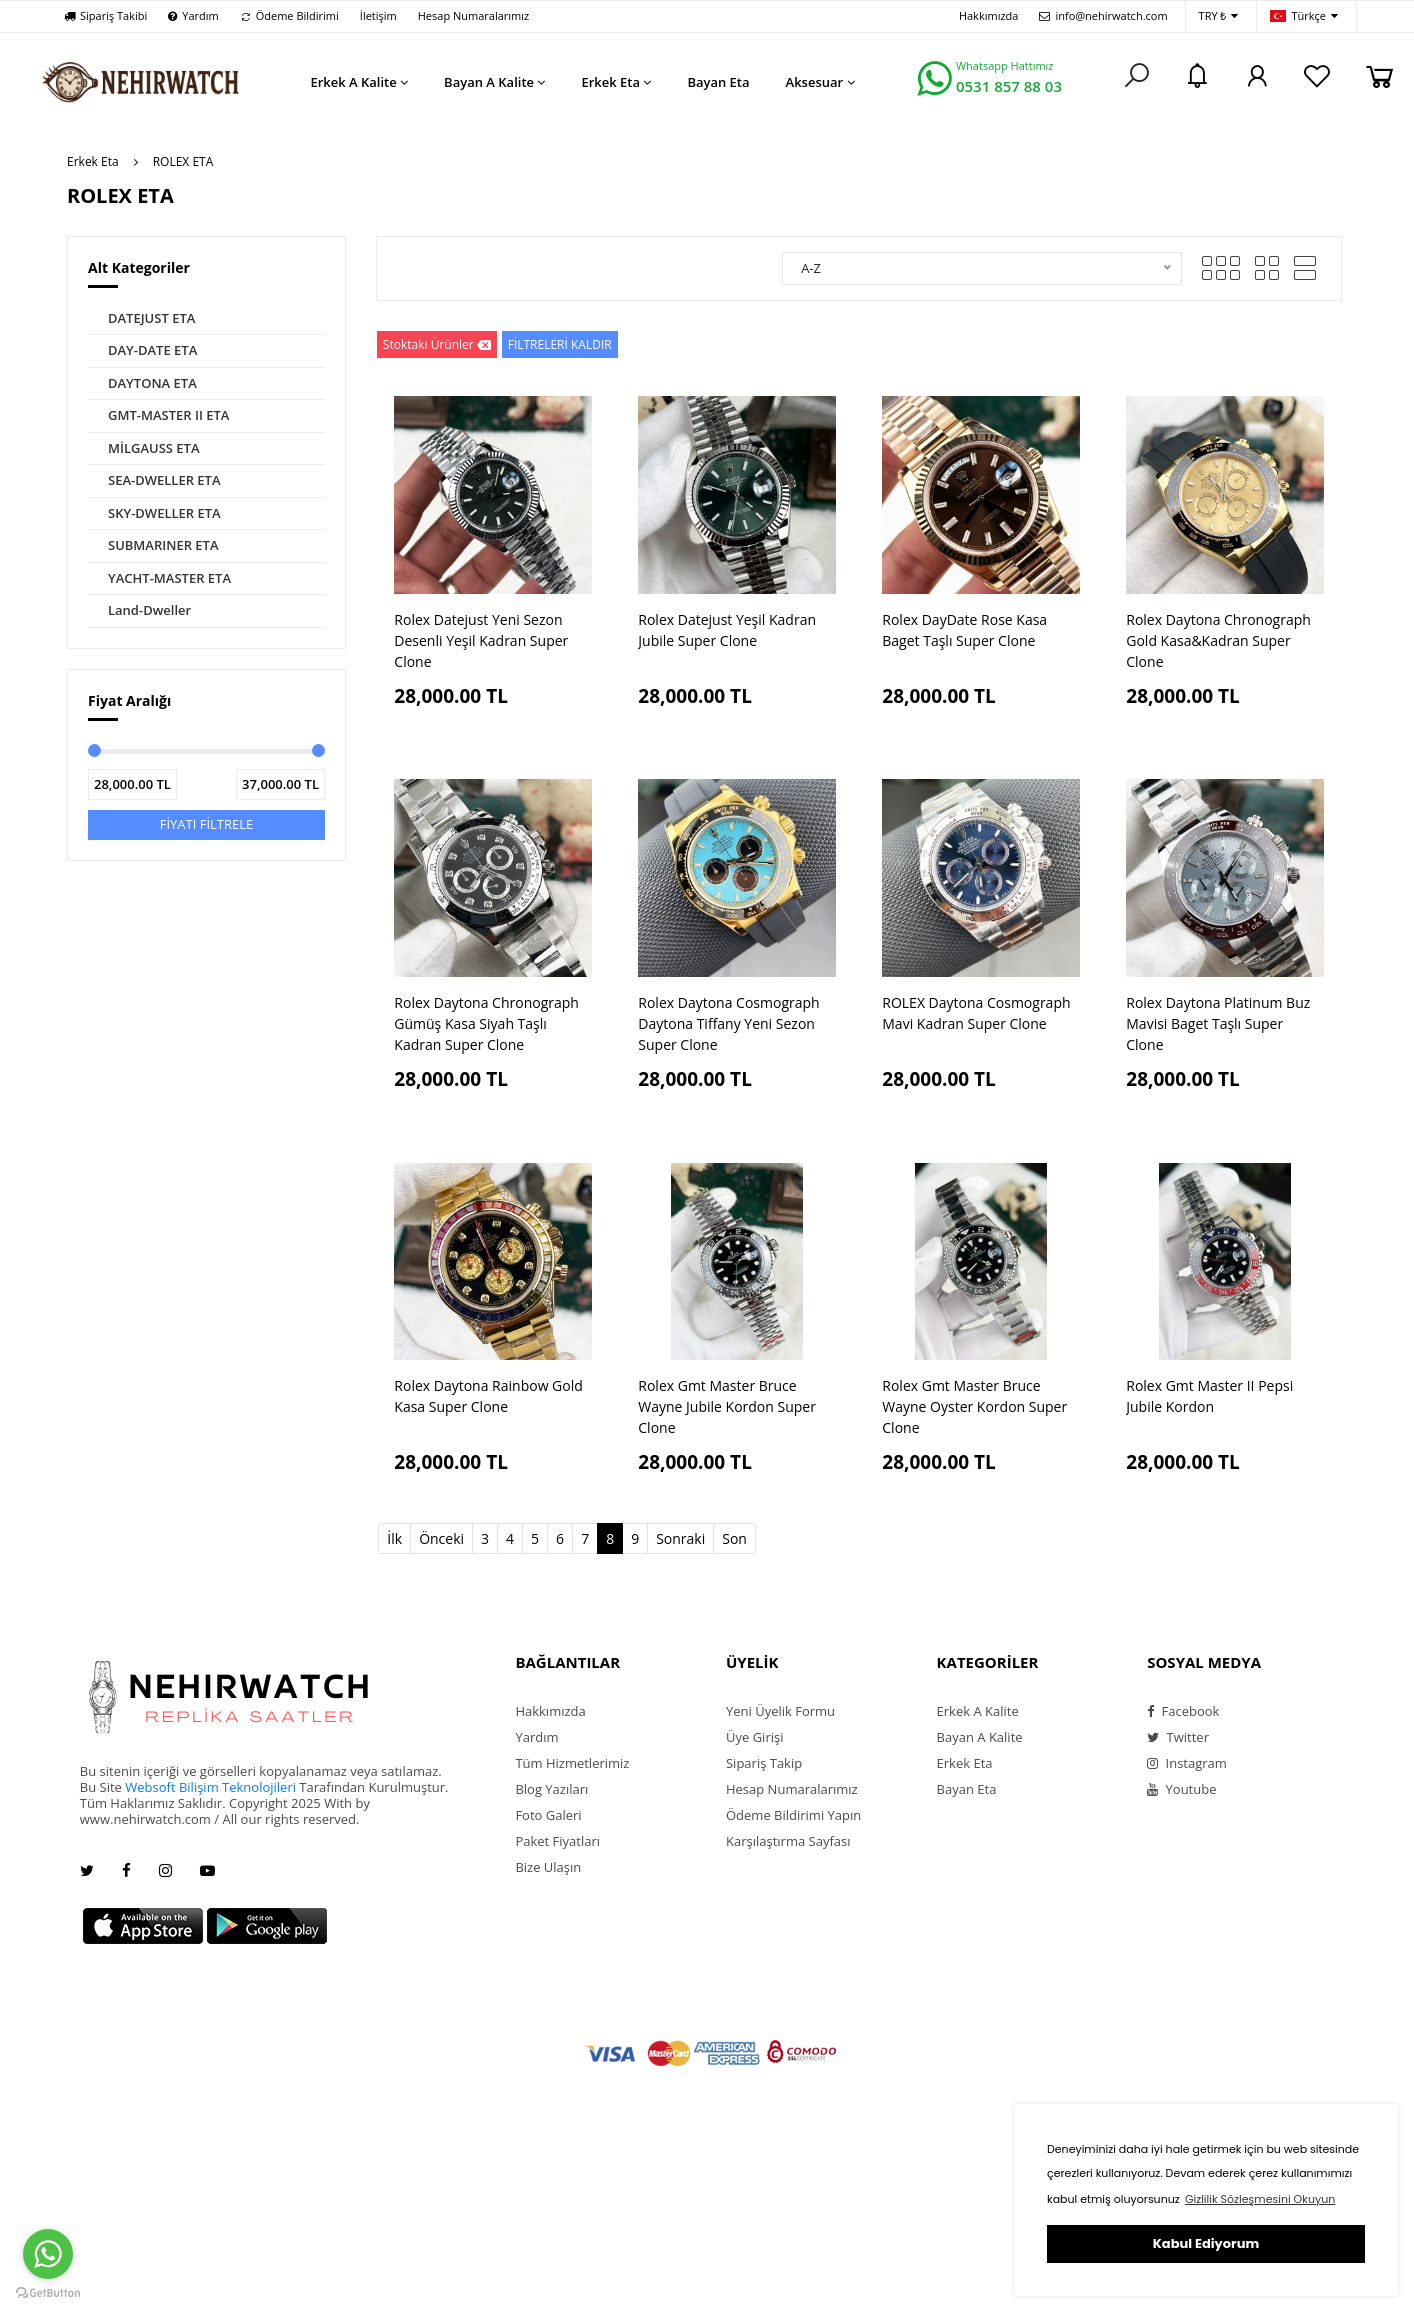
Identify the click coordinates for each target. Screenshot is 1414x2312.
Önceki (441, 1538)
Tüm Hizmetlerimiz (572, 1763)
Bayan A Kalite (980, 1737)
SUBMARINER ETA (163, 545)
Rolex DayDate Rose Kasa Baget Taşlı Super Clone (964, 630)
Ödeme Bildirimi (289, 15)
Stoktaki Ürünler (437, 344)
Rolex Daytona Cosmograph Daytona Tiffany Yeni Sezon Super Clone (728, 1023)
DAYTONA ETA (152, 383)
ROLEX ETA (183, 161)
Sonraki (680, 1538)
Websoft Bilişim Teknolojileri (210, 1787)
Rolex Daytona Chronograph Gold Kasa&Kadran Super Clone (1218, 640)
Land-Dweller (149, 610)
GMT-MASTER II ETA (168, 415)
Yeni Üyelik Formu (780, 1711)
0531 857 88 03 (1009, 86)
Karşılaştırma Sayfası (788, 1841)
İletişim (378, 15)
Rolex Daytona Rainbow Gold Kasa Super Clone (488, 1396)
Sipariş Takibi (105, 15)
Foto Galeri (548, 1815)
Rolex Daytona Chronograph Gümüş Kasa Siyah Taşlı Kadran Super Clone (486, 1023)
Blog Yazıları (551, 1789)
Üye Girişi (754, 1737)
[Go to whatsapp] (48, 2254)
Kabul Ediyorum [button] (1206, 2243)
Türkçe (1304, 16)
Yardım (193, 15)
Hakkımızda (989, 15)
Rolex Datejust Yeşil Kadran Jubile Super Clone (727, 630)
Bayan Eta (967, 1789)
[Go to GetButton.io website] (48, 2292)
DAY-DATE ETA (152, 350)
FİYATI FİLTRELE (207, 824)
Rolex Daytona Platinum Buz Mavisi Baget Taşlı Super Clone (1218, 1023)
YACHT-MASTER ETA (169, 578)
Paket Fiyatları (557, 1841)
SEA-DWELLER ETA (164, 480)
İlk (394, 1538)
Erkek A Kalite (978, 1711)
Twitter (1178, 1737)
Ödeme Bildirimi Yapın (793, 1815)
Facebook (1183, 1711)
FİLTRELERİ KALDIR (560, 344)
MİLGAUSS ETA (154, 448)
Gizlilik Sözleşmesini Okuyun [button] (1260, 2199)
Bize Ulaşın (548, 1867)
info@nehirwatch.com (1103, 15)
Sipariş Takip (764, 1763)
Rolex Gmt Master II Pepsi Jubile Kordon (1209, 1396)
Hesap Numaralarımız (473, 15)
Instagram (1187, 1763)
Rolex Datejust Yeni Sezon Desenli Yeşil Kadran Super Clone (481, 640)
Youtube (1181, 1789)
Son (734, 1538)
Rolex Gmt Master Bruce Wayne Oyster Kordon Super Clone (974, 1406)
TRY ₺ (1219, 16)
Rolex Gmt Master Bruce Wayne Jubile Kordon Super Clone (727, 1406)
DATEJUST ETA (151, 318)
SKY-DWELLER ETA (164, 513)
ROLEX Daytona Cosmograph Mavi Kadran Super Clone (976, 1013)
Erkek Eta (93, 161)
